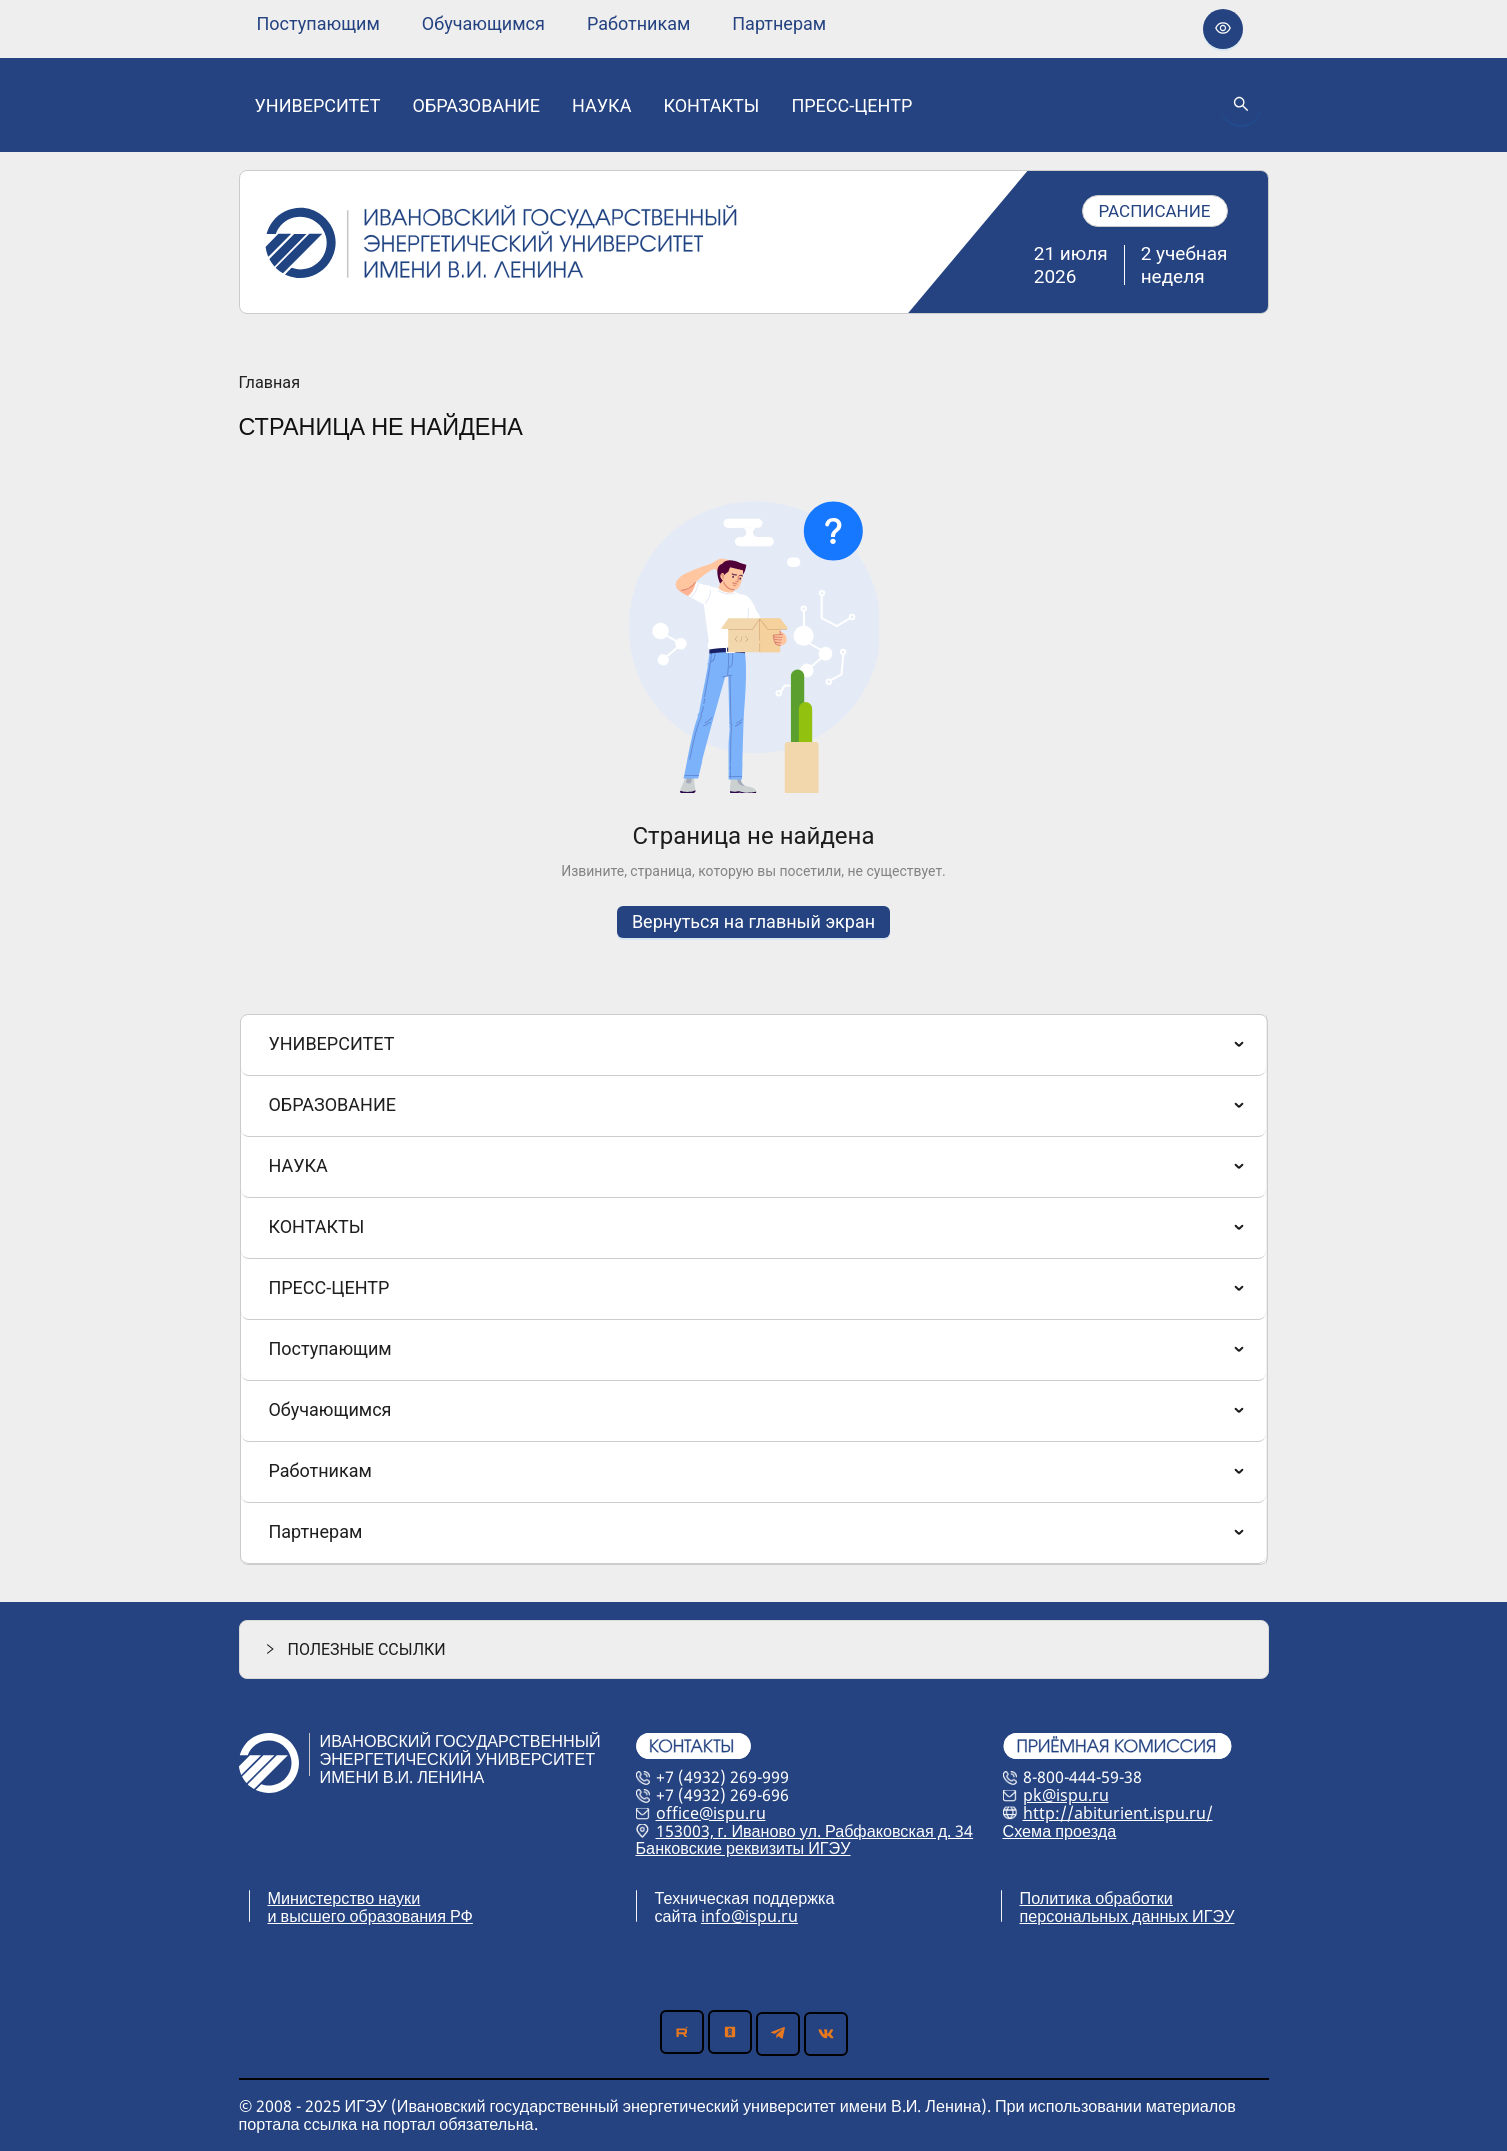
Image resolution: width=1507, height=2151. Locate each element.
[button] (754, 1649)
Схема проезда (1060, 1831)
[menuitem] (318, 24)
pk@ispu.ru (1066, 1795)
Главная (270, 383)
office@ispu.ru (711, 1813)
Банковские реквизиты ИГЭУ (743, 1848)
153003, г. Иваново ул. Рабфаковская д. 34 (815, 1831)
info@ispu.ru (749, 1916)
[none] (318, 24)
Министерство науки (344, 1898)
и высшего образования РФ (370, 1916)
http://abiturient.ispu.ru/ (1118, 1813)
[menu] (542, 23)
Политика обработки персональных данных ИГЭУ (1127, 1907)
